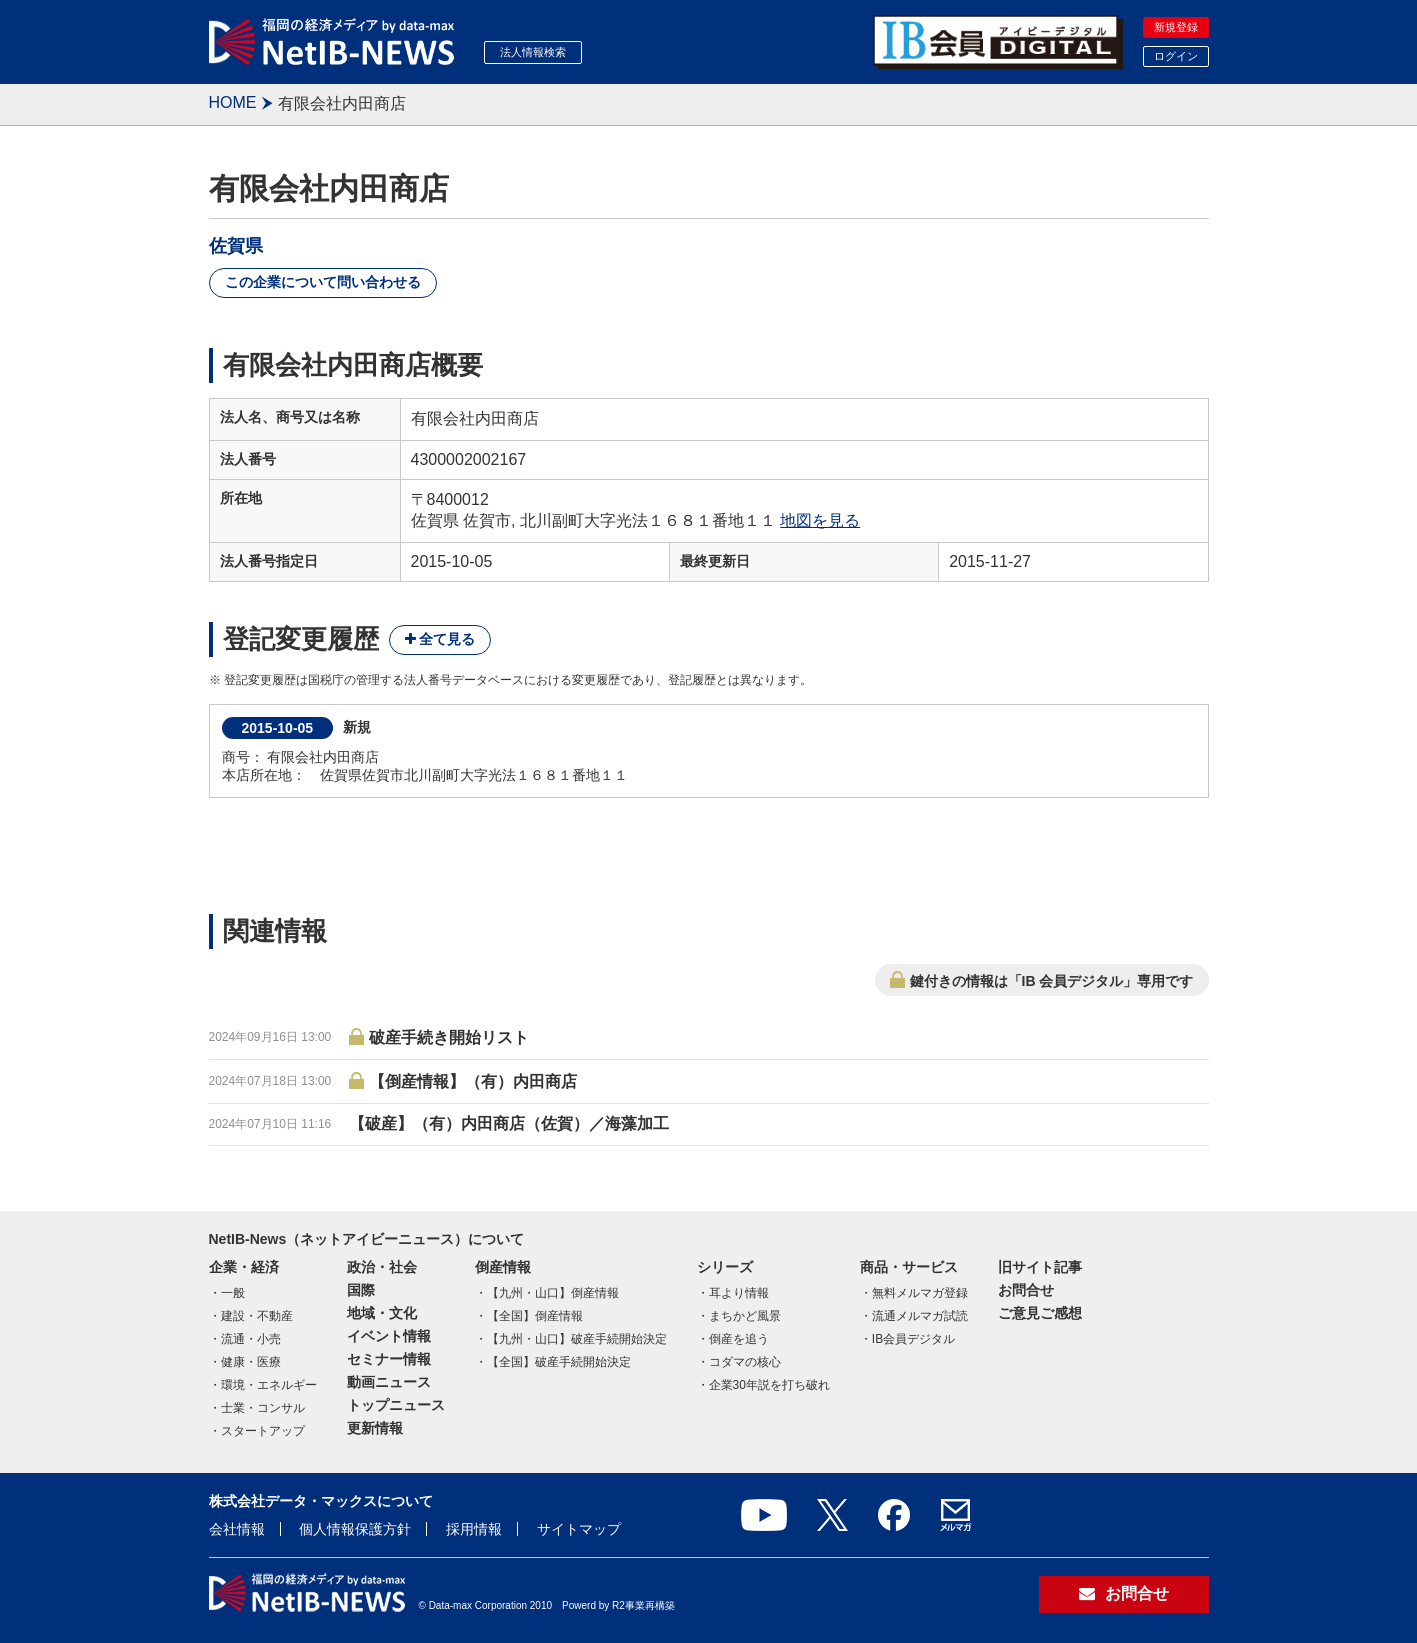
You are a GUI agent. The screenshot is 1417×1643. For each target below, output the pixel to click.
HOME (233, 102)
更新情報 (375, 1428)
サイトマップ (579, 1529)
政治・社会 (382, 1267)
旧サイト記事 (1040, 1267)
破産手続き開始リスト (449, 1037)
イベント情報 (389, 1336)
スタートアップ (263, 1431)
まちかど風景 (745, 1316)
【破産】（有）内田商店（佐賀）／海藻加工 (509, 1123)
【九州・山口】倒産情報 (553, 1293)
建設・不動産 (257, 1316)
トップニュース (396, 1405)
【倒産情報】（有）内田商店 (473, 1081)
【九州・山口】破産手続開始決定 (577, 1339)
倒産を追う (739, 1339)
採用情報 (474, 1529)
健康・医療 (251, 1362)
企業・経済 (244, 1267)
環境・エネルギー (269, 1385)
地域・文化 (382, 1313)
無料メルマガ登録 (920, 1293)
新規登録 (1176, 27)
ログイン (1176, 56)
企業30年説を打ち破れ (769, 1385)
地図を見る (820, 520)
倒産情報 (503, 1267)
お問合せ (1026, 1290)
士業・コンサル (263, 1408)
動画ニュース (389, 1382)
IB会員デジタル (913, 1339)
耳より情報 (739, 1293)
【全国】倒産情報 (535, 1316)
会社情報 (237, 1529)
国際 (361, 1290)
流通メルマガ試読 (920, 1316)
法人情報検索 (533, 52)
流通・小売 (251, 1339)
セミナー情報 (389, 1359)
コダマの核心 (745, 1362)
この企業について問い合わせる (323, 282)
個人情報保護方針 (355, 1529)
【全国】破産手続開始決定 (559, 1362)
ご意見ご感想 (1040, 1313)
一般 (233, 1293)
